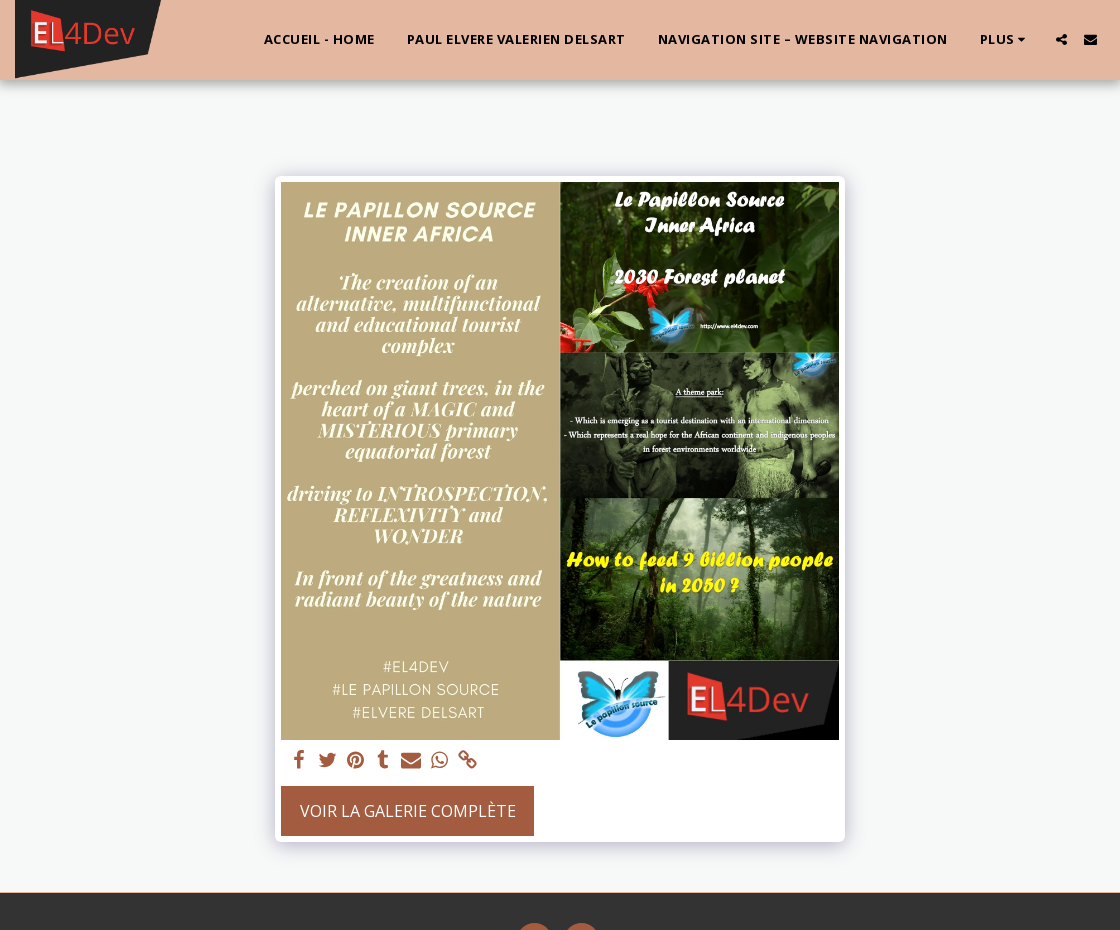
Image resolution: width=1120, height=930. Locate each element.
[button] (1061, 39)
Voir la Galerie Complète (408, 811)
